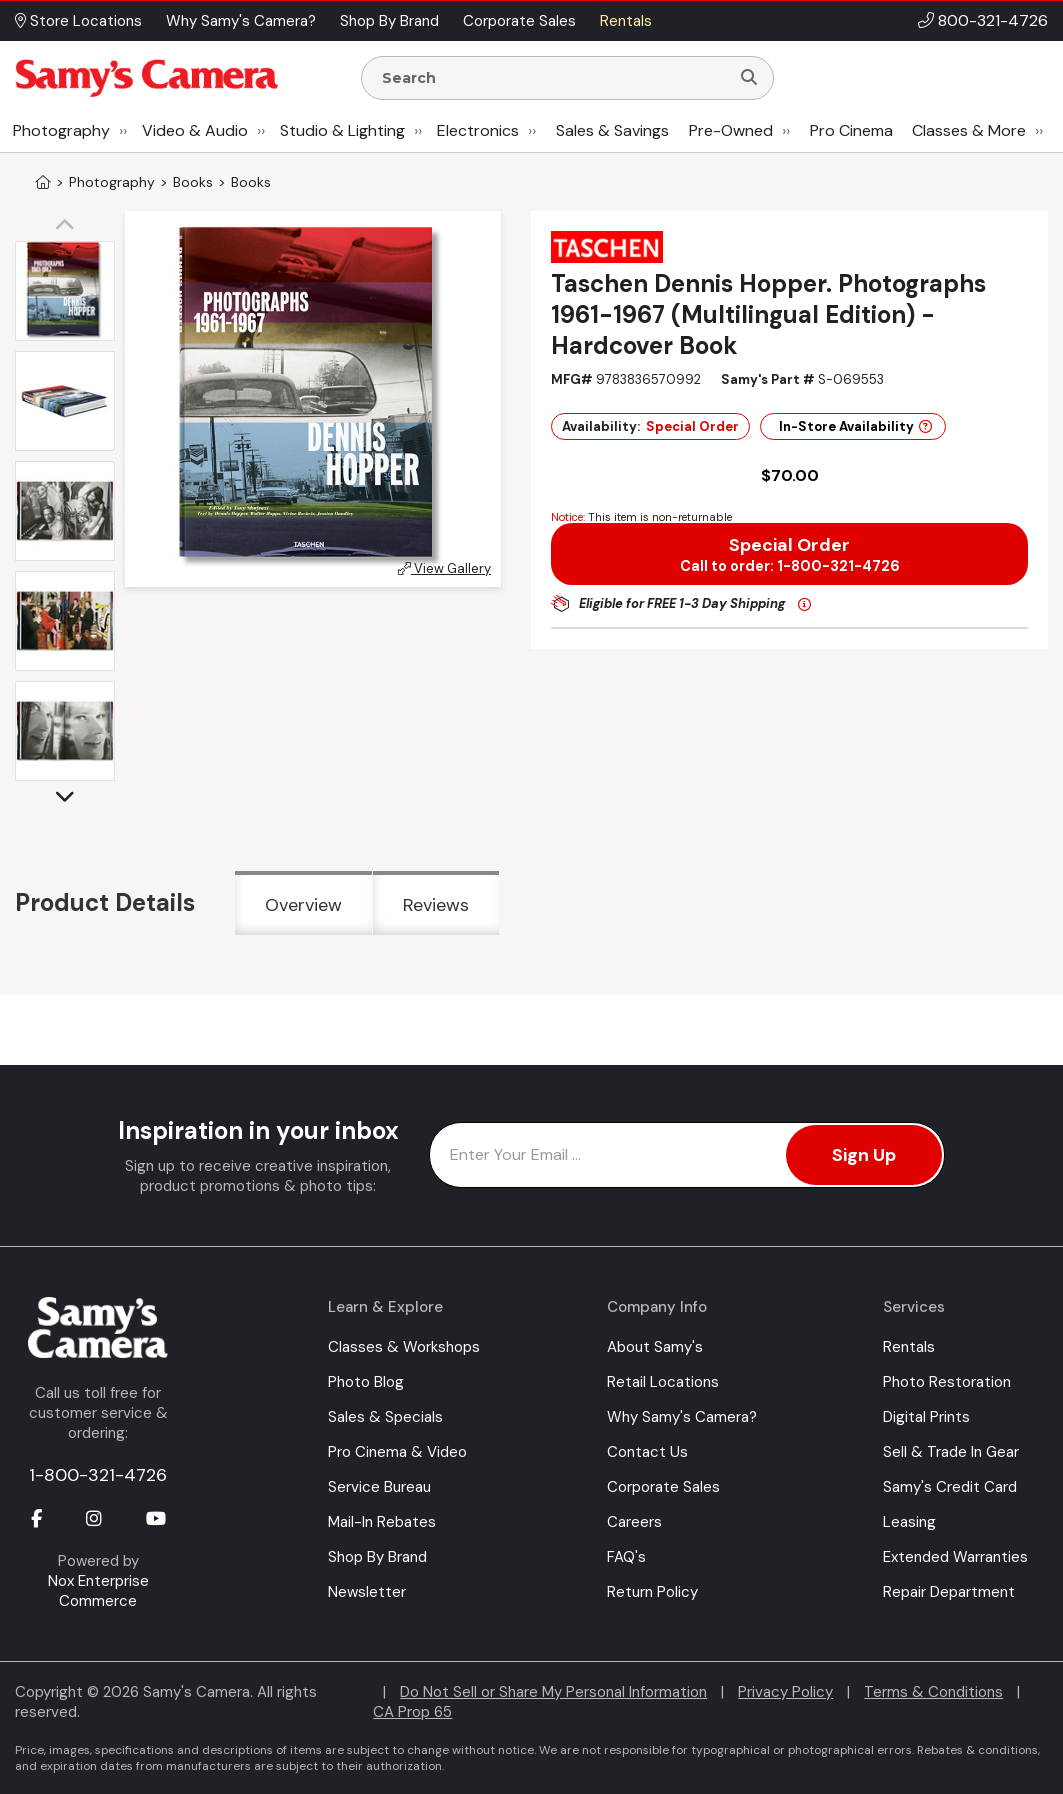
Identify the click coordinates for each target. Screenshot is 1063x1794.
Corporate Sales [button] (519, 21)
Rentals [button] (626, 21)
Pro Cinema (851, 130)
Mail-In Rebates (382, 1522)
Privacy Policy (785, 1692)
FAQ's (626, 1557)
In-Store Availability (855, 426)
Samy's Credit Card (950, 1487)
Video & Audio (195, 130)
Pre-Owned (731, 130)
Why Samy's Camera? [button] (241, 21)
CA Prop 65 (412, 1712)
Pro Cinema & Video (397, 1452)
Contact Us (647, 1452)
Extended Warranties (955, 1557)
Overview (303, 905)
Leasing (909, 1522)
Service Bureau (379, 1487)
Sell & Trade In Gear (951, 1452)
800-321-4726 (993, 20)
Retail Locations (663, 1382)
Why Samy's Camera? (682, 1417)
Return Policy (652, 1592)
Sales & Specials (385, 1417)
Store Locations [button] (78, 21)
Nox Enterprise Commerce (98, 1591)
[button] (70, 226)
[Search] (749, 78)
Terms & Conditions (933, 1692)
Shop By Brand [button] (389, 21)
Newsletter (367, 1592)
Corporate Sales (663, 1487)
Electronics (478, 130)
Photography (61, 130)
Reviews (436, 905)
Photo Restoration (947, 1382)
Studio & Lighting (342, 130)
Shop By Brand (377, 1557)
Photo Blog (366, 1382)
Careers (634, 1522)
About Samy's (655, 1347)
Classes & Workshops (404, 1347)
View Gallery (444, 568)
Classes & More (969, 130)
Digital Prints (926, 1417)
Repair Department (949, 1592)
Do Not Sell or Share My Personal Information (553, 1692)
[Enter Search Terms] (553, 78)
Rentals (909, 1347)
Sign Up (864, 1155)
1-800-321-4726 (98, 1475)
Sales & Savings (612, 130)
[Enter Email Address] (687, 1155)
